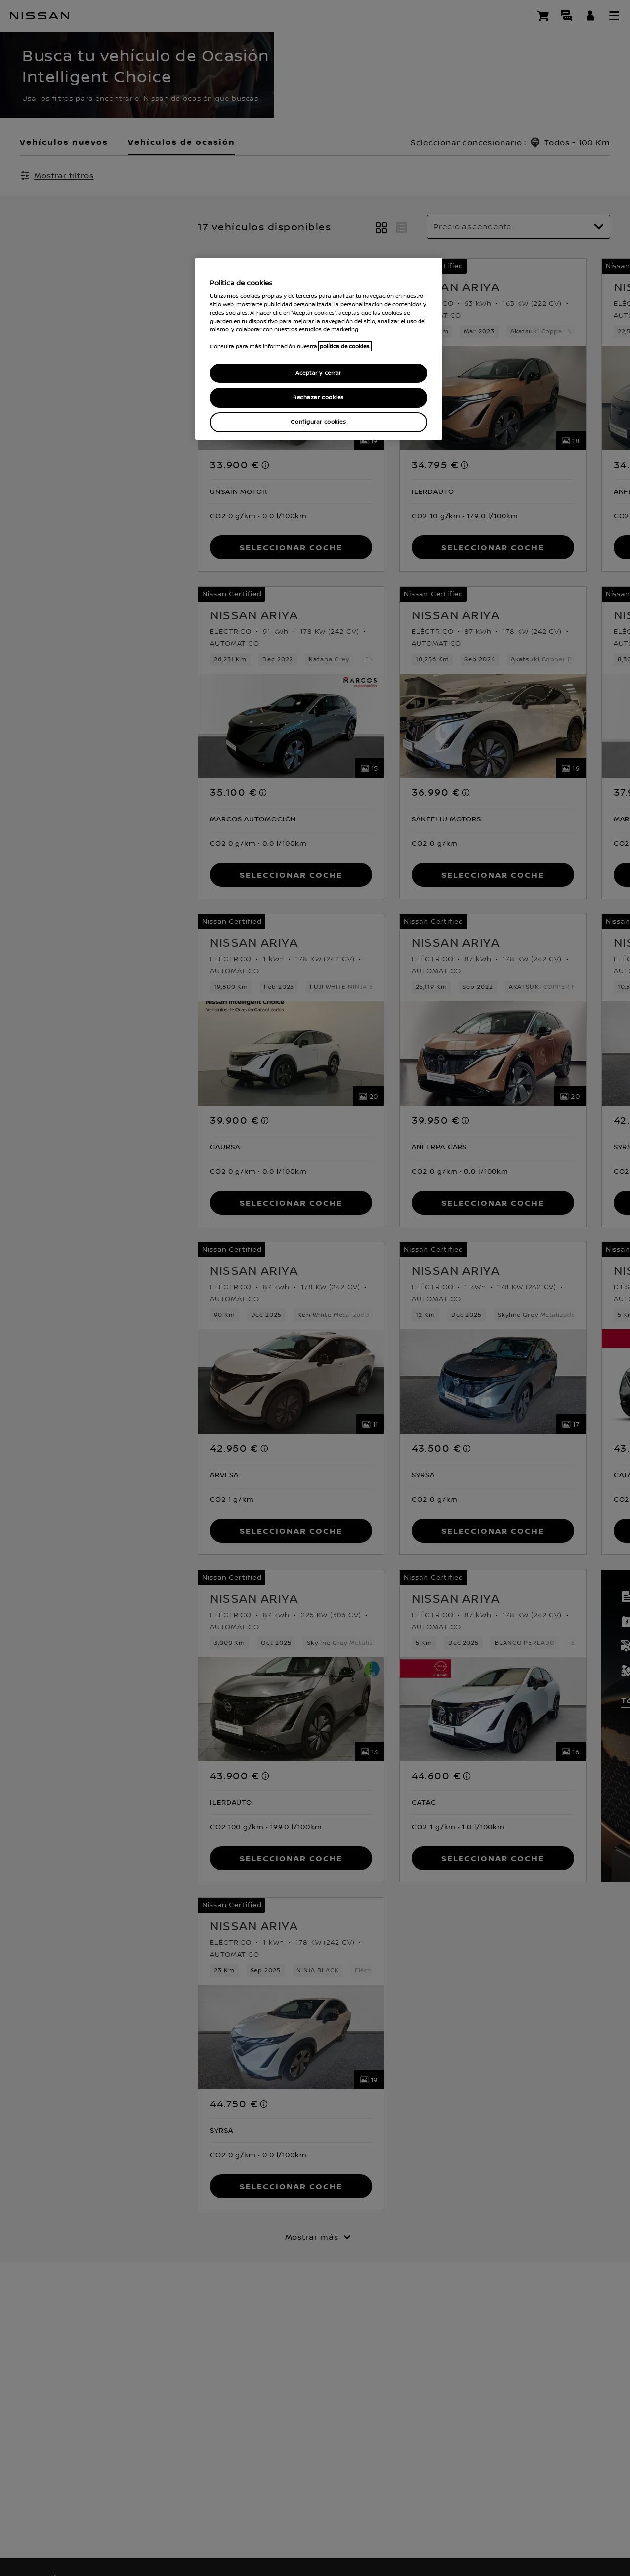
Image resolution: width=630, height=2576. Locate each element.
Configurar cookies (318, 422)
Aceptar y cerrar (318, 373)
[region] (318, 349)
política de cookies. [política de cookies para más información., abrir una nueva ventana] (345, 346)
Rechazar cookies (318, 397)
